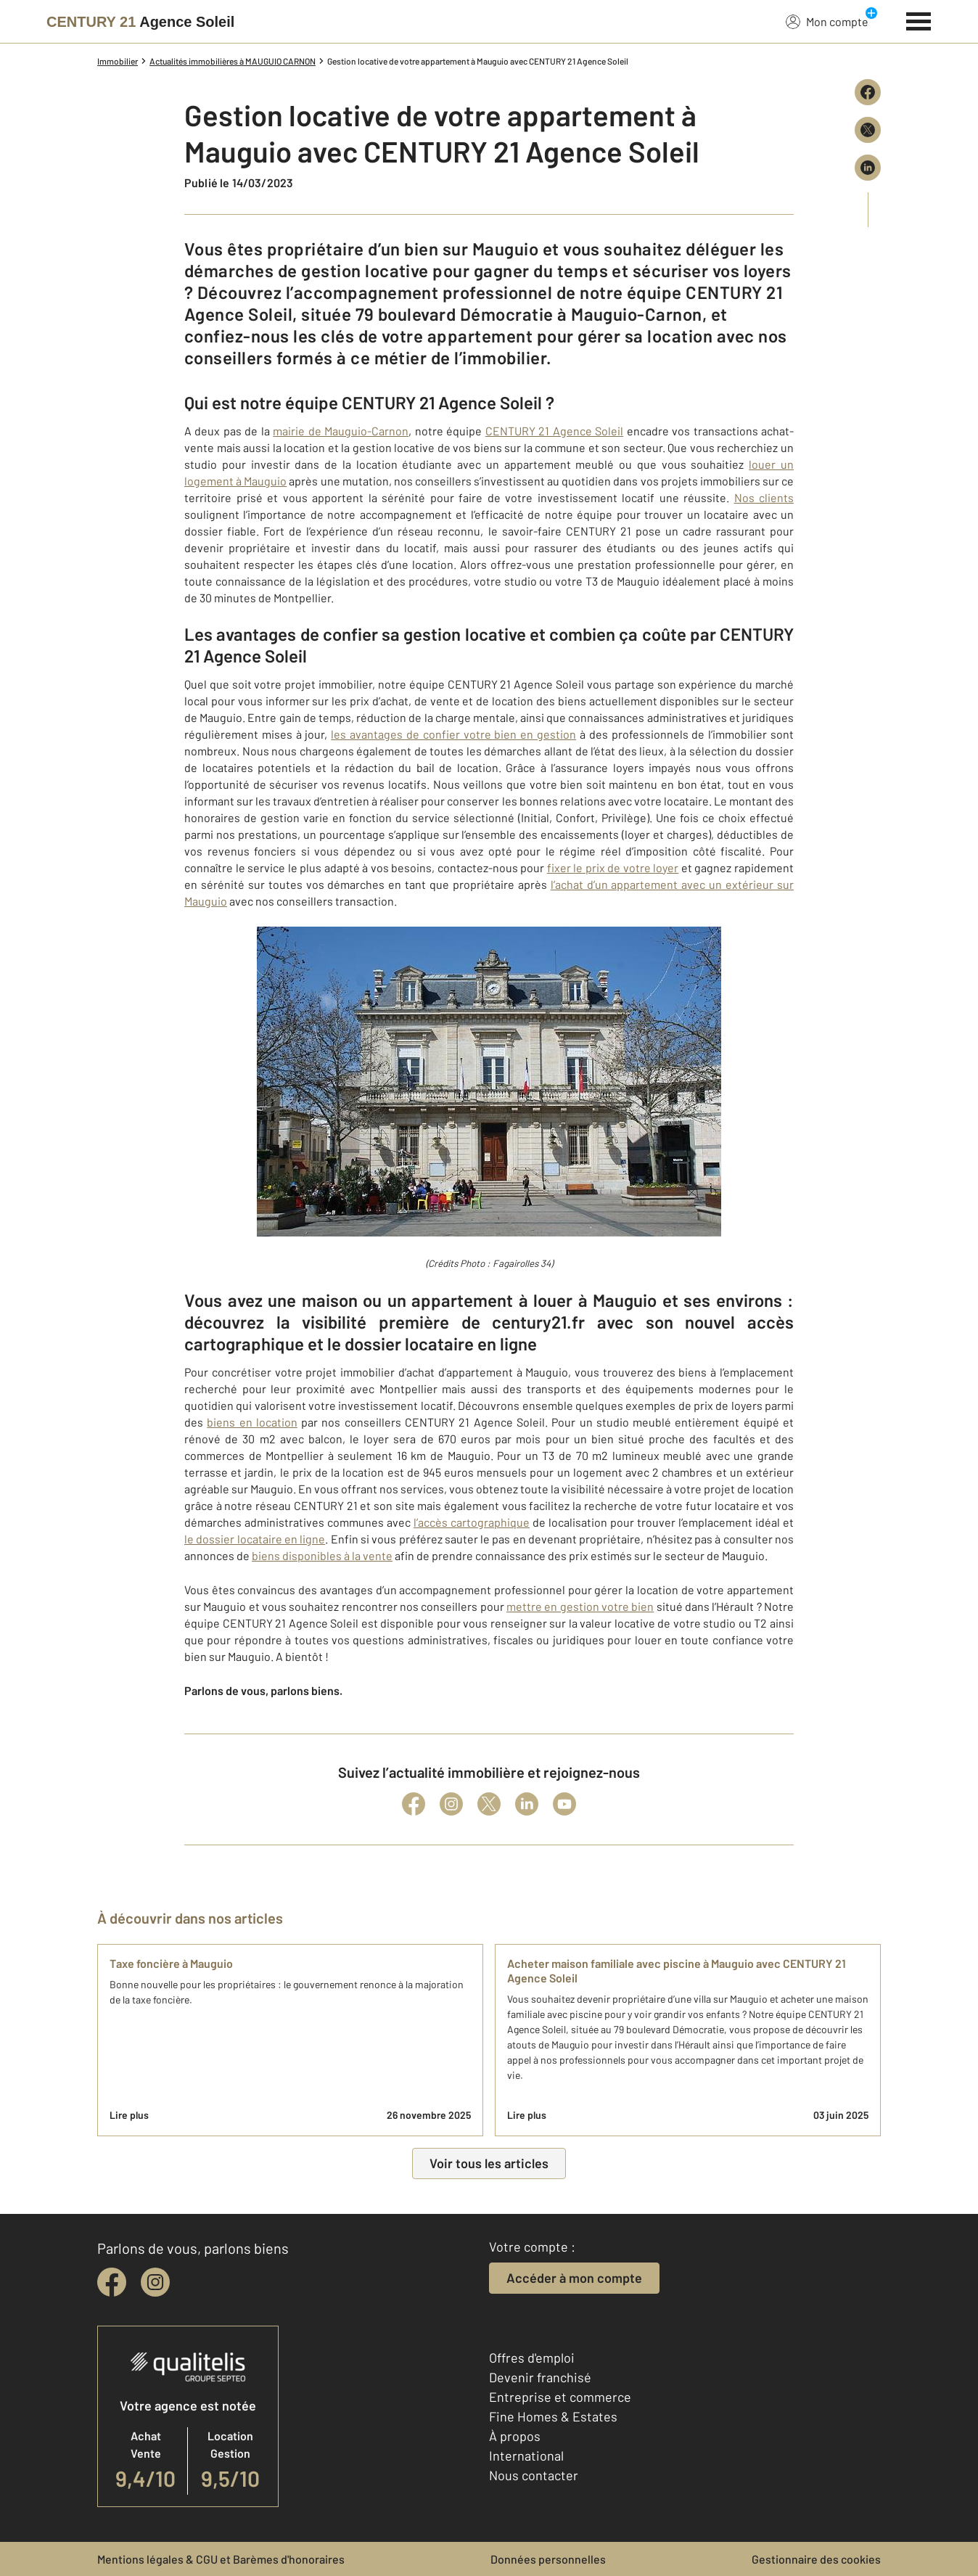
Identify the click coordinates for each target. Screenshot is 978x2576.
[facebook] (111, 2282)
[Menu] (919, 19)
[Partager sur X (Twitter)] (868, 130)
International (526, 2456)
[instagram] (155, 2282)
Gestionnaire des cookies (816, 2559)
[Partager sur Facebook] (868, 92)
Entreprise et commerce (560, 2397)
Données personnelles (548, 2559)
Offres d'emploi (532, 2358)
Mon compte (827, 21)
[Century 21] (140, 21)
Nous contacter (533, 2475)
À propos (515, 2436)
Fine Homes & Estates (553, 2416)
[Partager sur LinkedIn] (868, 168)
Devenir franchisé (540, 2377)
